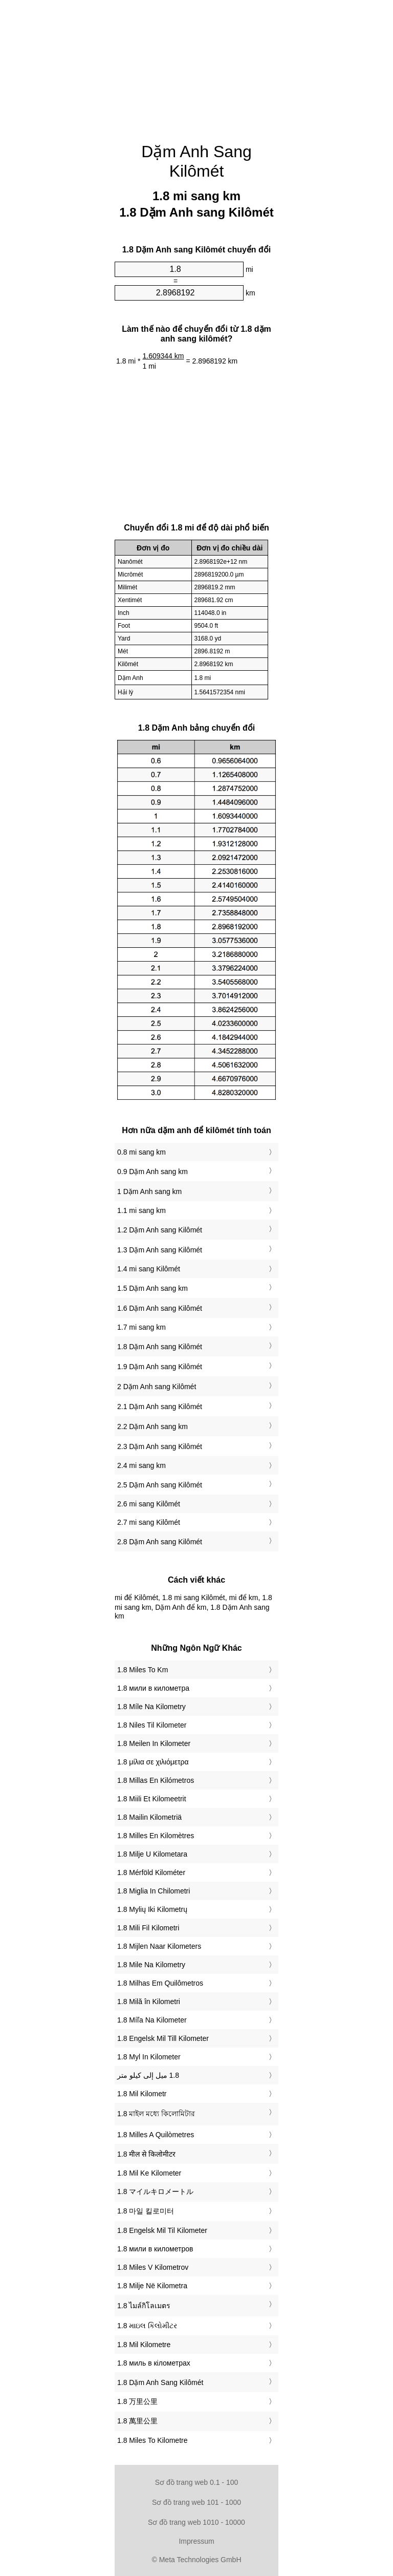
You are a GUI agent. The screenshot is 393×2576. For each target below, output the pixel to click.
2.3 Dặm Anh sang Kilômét (159, 1446)
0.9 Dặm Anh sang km (152, 1171)
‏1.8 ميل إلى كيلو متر (148, 2075)
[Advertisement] (196, 64)
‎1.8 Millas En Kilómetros (155, 1780)
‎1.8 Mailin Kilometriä (149, 1817)
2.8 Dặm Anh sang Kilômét (159, 1542)
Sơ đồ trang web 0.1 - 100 (196, 2482)
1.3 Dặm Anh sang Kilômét (159, 1250)
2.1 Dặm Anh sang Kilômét (159, 1406)
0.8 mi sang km (141, 1152)
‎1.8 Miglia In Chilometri (153, 1891)
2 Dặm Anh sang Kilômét (156, 1386)
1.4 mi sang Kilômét (148, 1269)
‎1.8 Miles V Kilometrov (152, 2267)
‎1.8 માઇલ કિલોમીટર (147, 2326)
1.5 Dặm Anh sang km (152, 1288)
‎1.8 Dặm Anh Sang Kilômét (160, 2382)
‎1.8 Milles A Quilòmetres (155, 2135)
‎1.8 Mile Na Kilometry (151, 1965)
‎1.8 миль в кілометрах (153, 2363)
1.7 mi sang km (141, 1327)
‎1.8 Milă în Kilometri (148, 2001)
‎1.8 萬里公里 (137, 2421)
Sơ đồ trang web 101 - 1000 (196, 2502)
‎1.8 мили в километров (155, 2249)
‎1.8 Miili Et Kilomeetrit (151, 1799)
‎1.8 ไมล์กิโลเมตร (143, 2306)
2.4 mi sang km (141, 1465)
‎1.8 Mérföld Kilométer (151, 1872)
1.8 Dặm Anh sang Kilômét (159, 1347)
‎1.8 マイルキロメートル (155, 2191)
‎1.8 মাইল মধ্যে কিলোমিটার (156, 2114)
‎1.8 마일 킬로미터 (145, 2211)
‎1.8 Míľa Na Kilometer (152, 2020)
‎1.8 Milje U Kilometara (152, 1854)
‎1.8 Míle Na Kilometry (151, 1706)
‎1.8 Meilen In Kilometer (153, 1743)
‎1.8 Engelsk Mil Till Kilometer (163, 2038)
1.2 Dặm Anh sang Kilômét (159, 1230)
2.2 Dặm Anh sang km (152, 1426)
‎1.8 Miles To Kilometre (152, 2440)
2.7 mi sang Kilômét (148, 1522)
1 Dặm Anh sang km (149, 1191)
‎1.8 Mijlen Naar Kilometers (159, 1946)
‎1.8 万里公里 (137, 2401)
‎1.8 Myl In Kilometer (149, 2057)
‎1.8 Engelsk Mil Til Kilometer (162, 2230)
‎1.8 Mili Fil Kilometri (148, 1928)
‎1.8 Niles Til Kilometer (151, 1725)
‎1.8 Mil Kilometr (141, 2094)
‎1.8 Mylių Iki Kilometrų (152, 1909)
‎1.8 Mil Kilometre (143, 2344)
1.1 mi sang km (141, 1210)
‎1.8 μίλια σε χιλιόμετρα (153, 1762)
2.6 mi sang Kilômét (148, 1504)
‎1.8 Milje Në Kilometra (152, 2286)
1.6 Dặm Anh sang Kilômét (159, 1308)
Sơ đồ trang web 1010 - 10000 (196, 2522)
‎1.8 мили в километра (153, 1688)
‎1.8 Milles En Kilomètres (155, 1836)
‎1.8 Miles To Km (142, 1670)
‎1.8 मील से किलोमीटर (146, 2154)
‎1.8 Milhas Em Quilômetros (160, 1983)
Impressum (196, 2541)
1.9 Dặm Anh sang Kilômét (159, 1366)
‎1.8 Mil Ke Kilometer (149, 2173)
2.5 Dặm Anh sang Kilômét (159, 1485)
